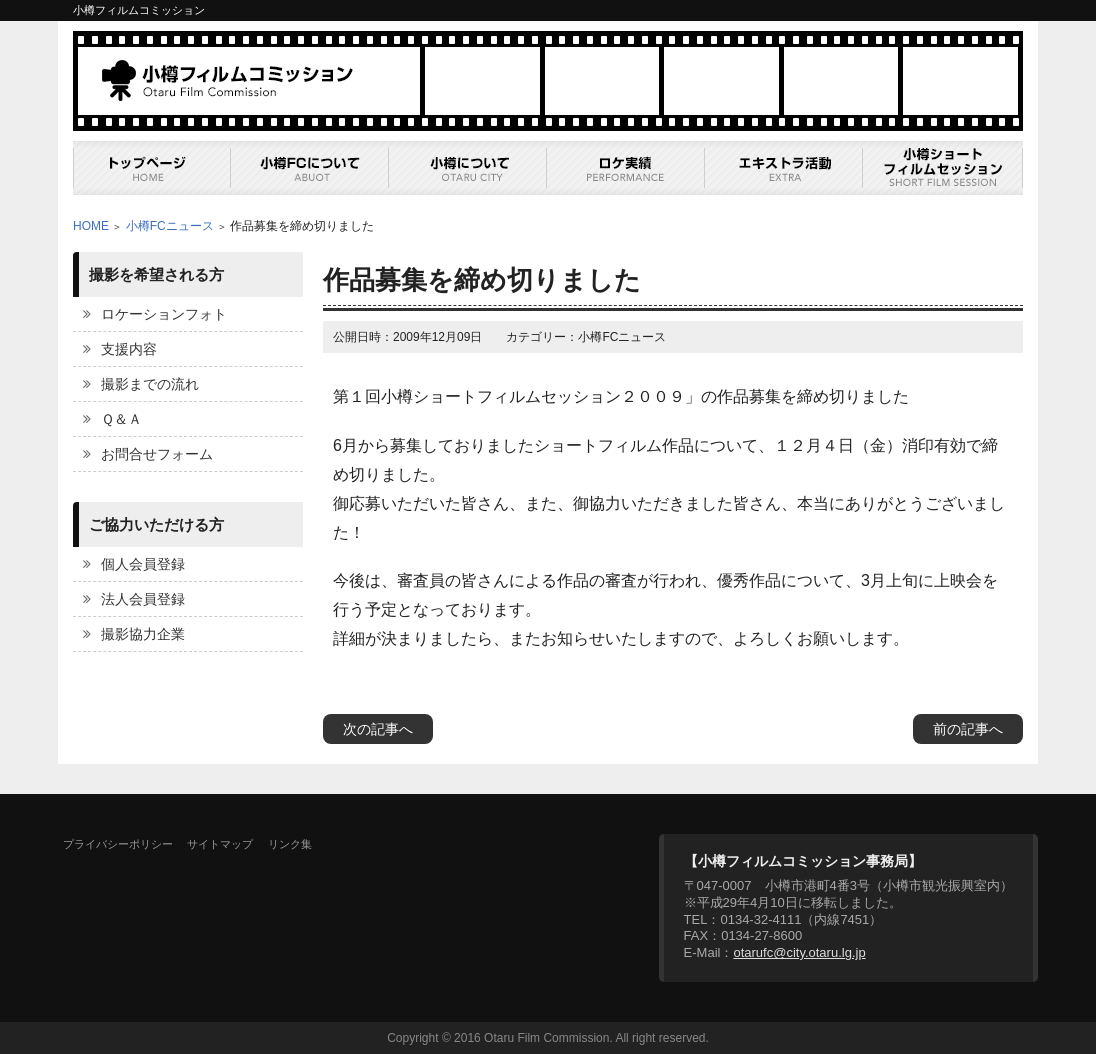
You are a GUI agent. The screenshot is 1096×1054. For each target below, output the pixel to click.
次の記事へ (378, 729)
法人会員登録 (143, 599)
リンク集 (290, 844)
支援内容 (129, 349)
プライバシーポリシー (118, 844)
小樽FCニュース (170, 226)
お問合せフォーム (157, 454)
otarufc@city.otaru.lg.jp (799, 952)
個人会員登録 (143, 564)
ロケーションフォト (164, 314)
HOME (91, 226)
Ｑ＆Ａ (121, 419)
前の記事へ (968, 729)
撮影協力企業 (143, 634)
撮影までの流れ (150, 384)
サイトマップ (220, 844)
